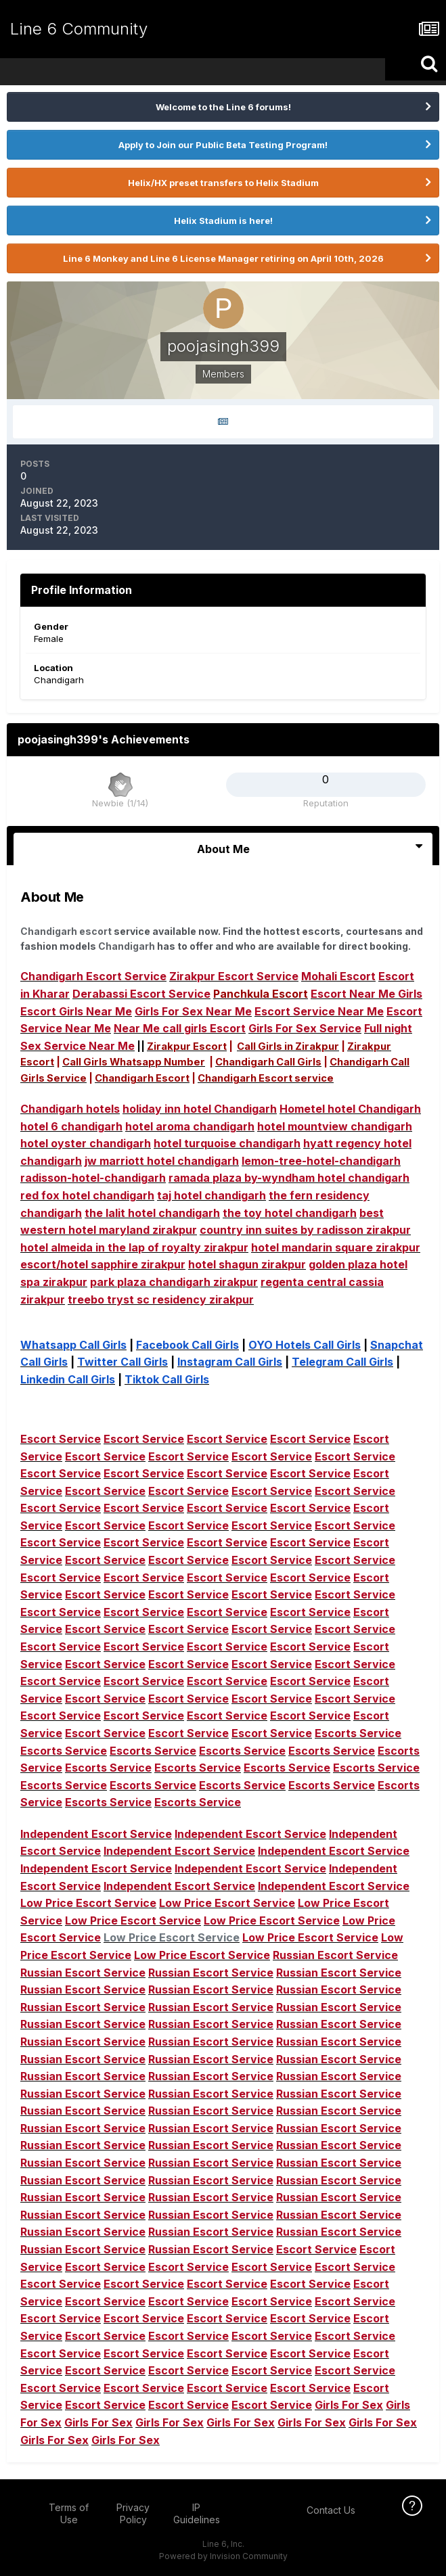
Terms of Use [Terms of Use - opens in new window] (69, 2513)
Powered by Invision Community (223, 2556)
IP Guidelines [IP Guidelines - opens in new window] (196, 2513)
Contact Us (331, 2510)
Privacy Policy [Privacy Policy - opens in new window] (133, 2513)
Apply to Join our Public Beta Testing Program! (223, 144)
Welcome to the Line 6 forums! (223, 106)
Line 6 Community (79, 29)
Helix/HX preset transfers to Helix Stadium (223, 182)
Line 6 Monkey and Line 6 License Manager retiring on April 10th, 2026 (223, 258)
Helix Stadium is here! (223, 220)
